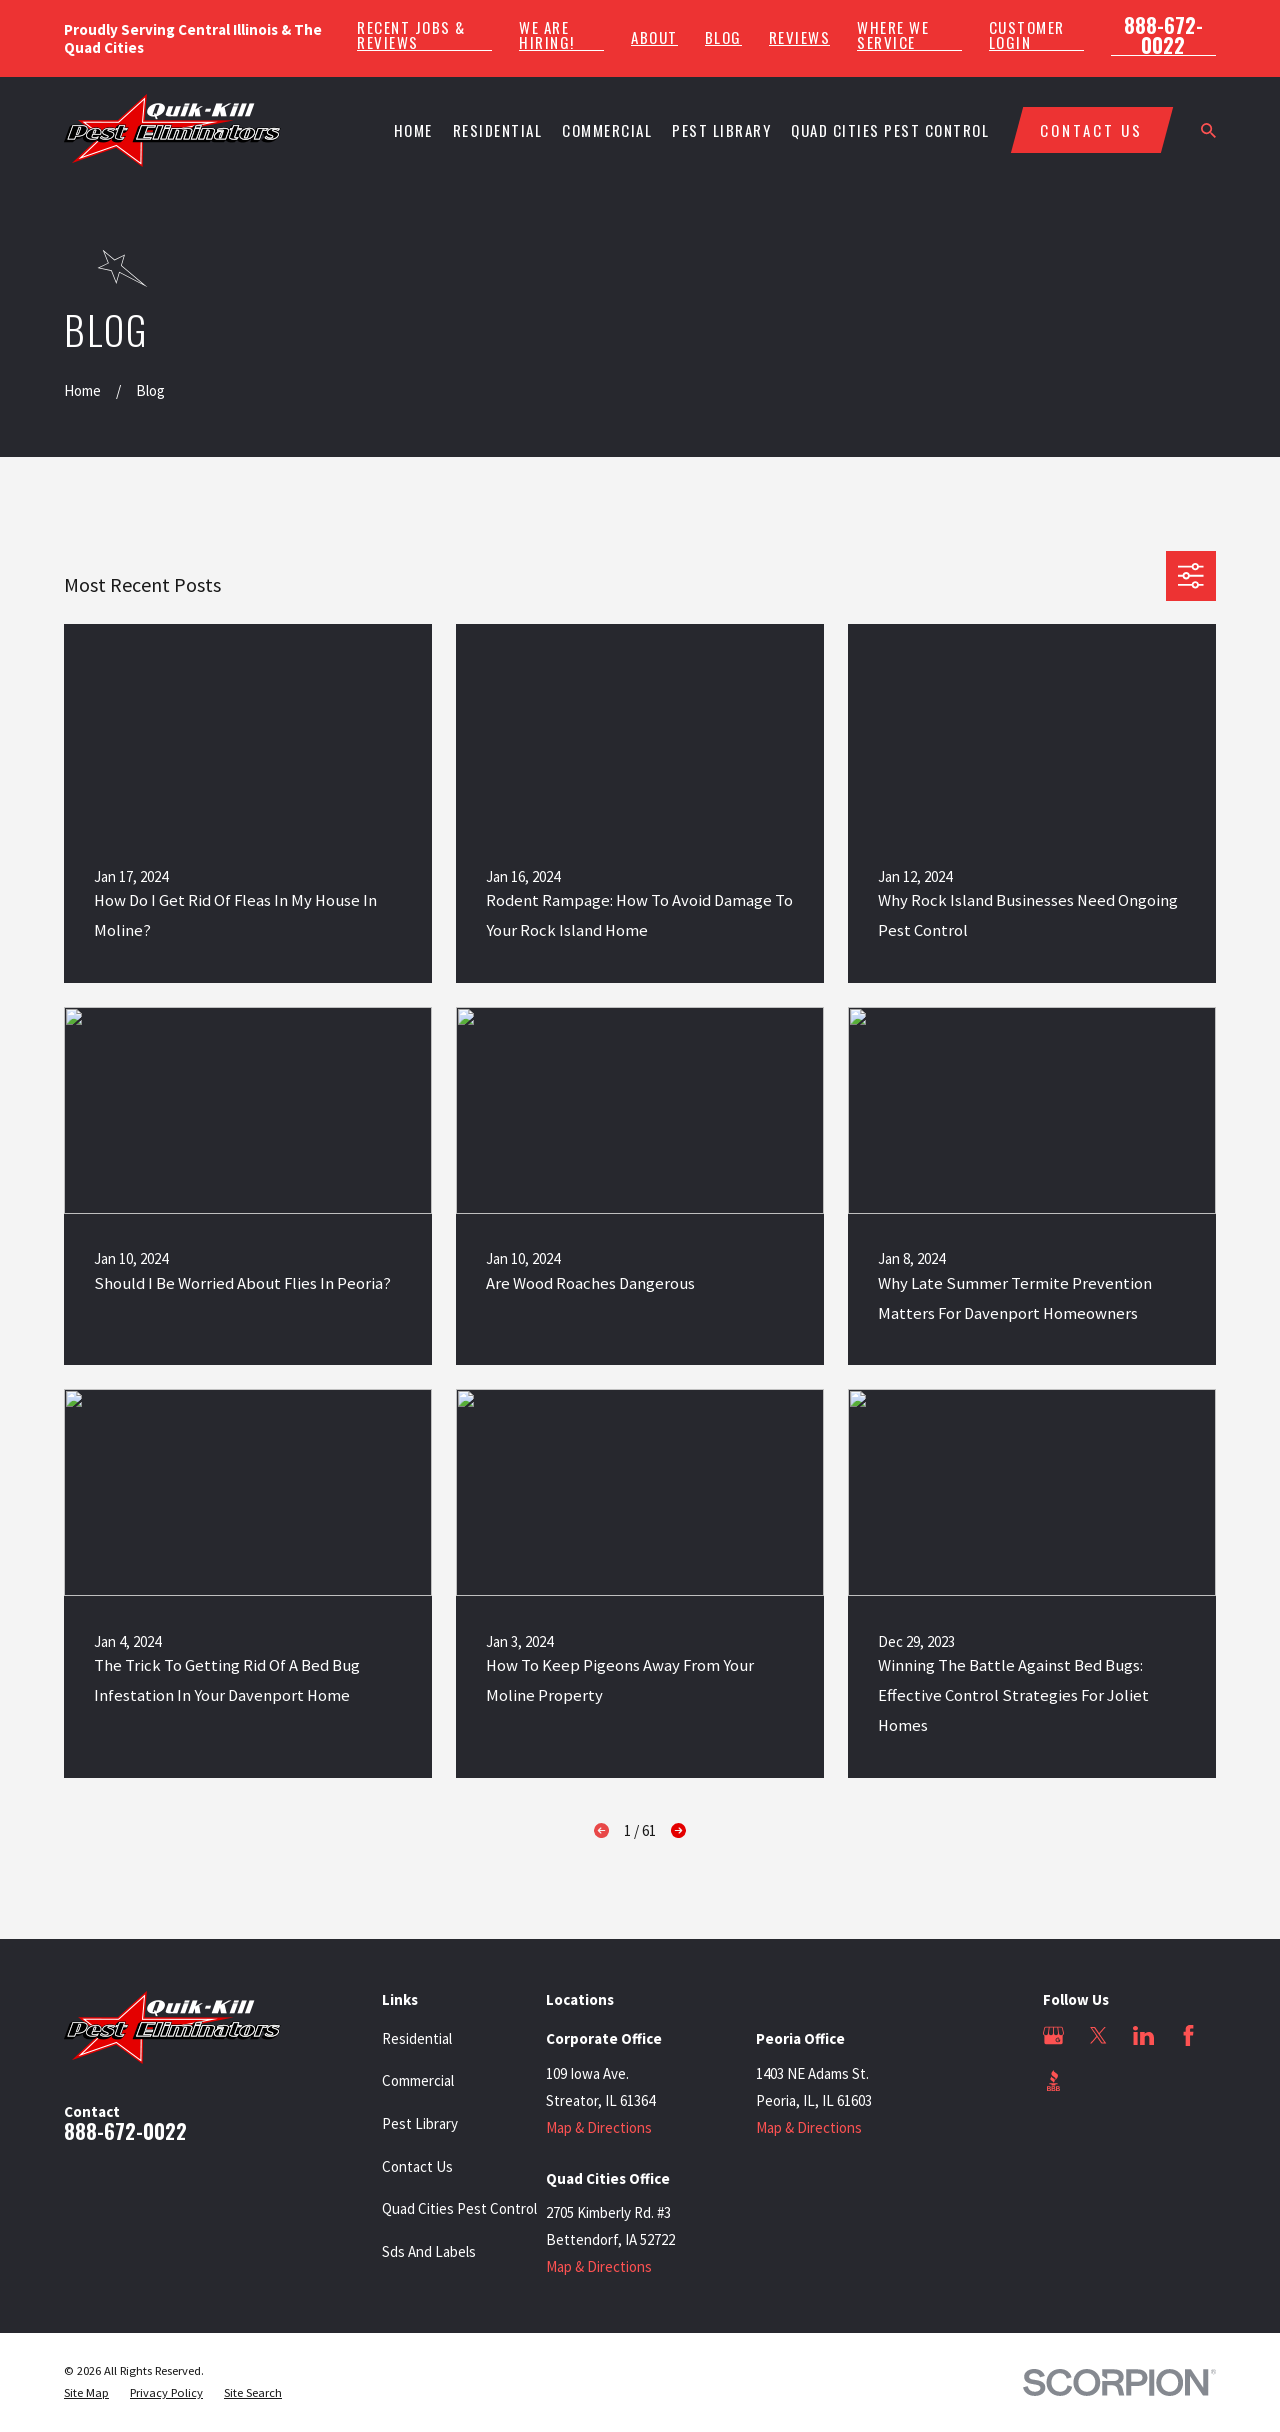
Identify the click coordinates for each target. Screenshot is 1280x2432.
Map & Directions (599, 2127)
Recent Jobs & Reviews (411, 35)
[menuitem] (86, 2393)
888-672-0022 (1163, 35)
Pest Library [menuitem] (721, 130)
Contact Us (417, 2166)
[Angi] (1098, 2080)
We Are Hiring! (547, 35)
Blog (723, 37)
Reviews (800, 37)
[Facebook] (1188, 2035)
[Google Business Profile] (1053, 2035)
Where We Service (893, 35)
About (654, 37)
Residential (417, 2038)
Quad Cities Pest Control (459, 2208)
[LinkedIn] (1143, 2035)
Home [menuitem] (413, 130)
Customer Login (1027, 35)
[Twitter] (1098, 2035)
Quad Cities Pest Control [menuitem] (890, 130)
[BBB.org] (1053, 2080)
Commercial (418, 2080)
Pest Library (420, 2123)
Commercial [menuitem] (607, 130)
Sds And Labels (429, 2251)
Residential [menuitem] (498, 130)
